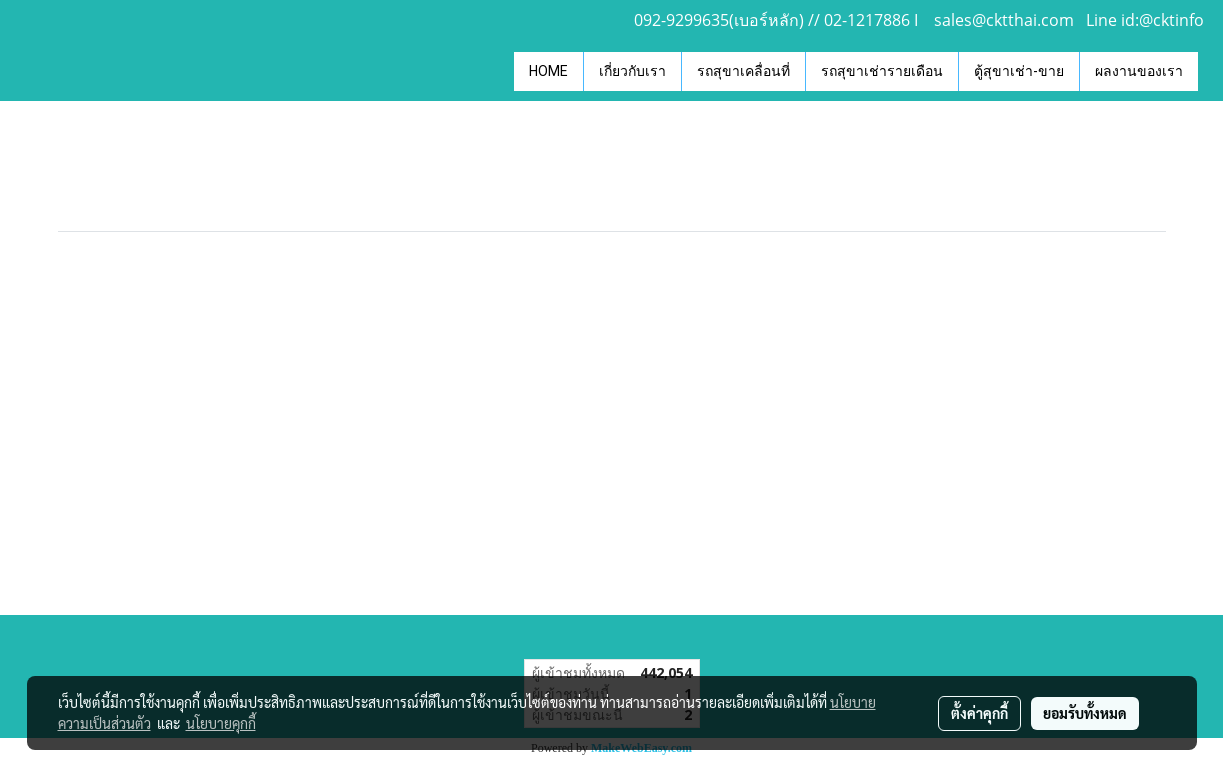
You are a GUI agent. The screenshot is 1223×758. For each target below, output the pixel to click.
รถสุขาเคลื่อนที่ (743, 71)
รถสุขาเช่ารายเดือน (882, 71)
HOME (548, 71)
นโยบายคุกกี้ (221, 723)
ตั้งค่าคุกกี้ (979, 713)
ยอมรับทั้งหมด (1085, 713)
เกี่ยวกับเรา (632, 71)
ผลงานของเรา (1139, 71)
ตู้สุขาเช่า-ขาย (1019, 71)
